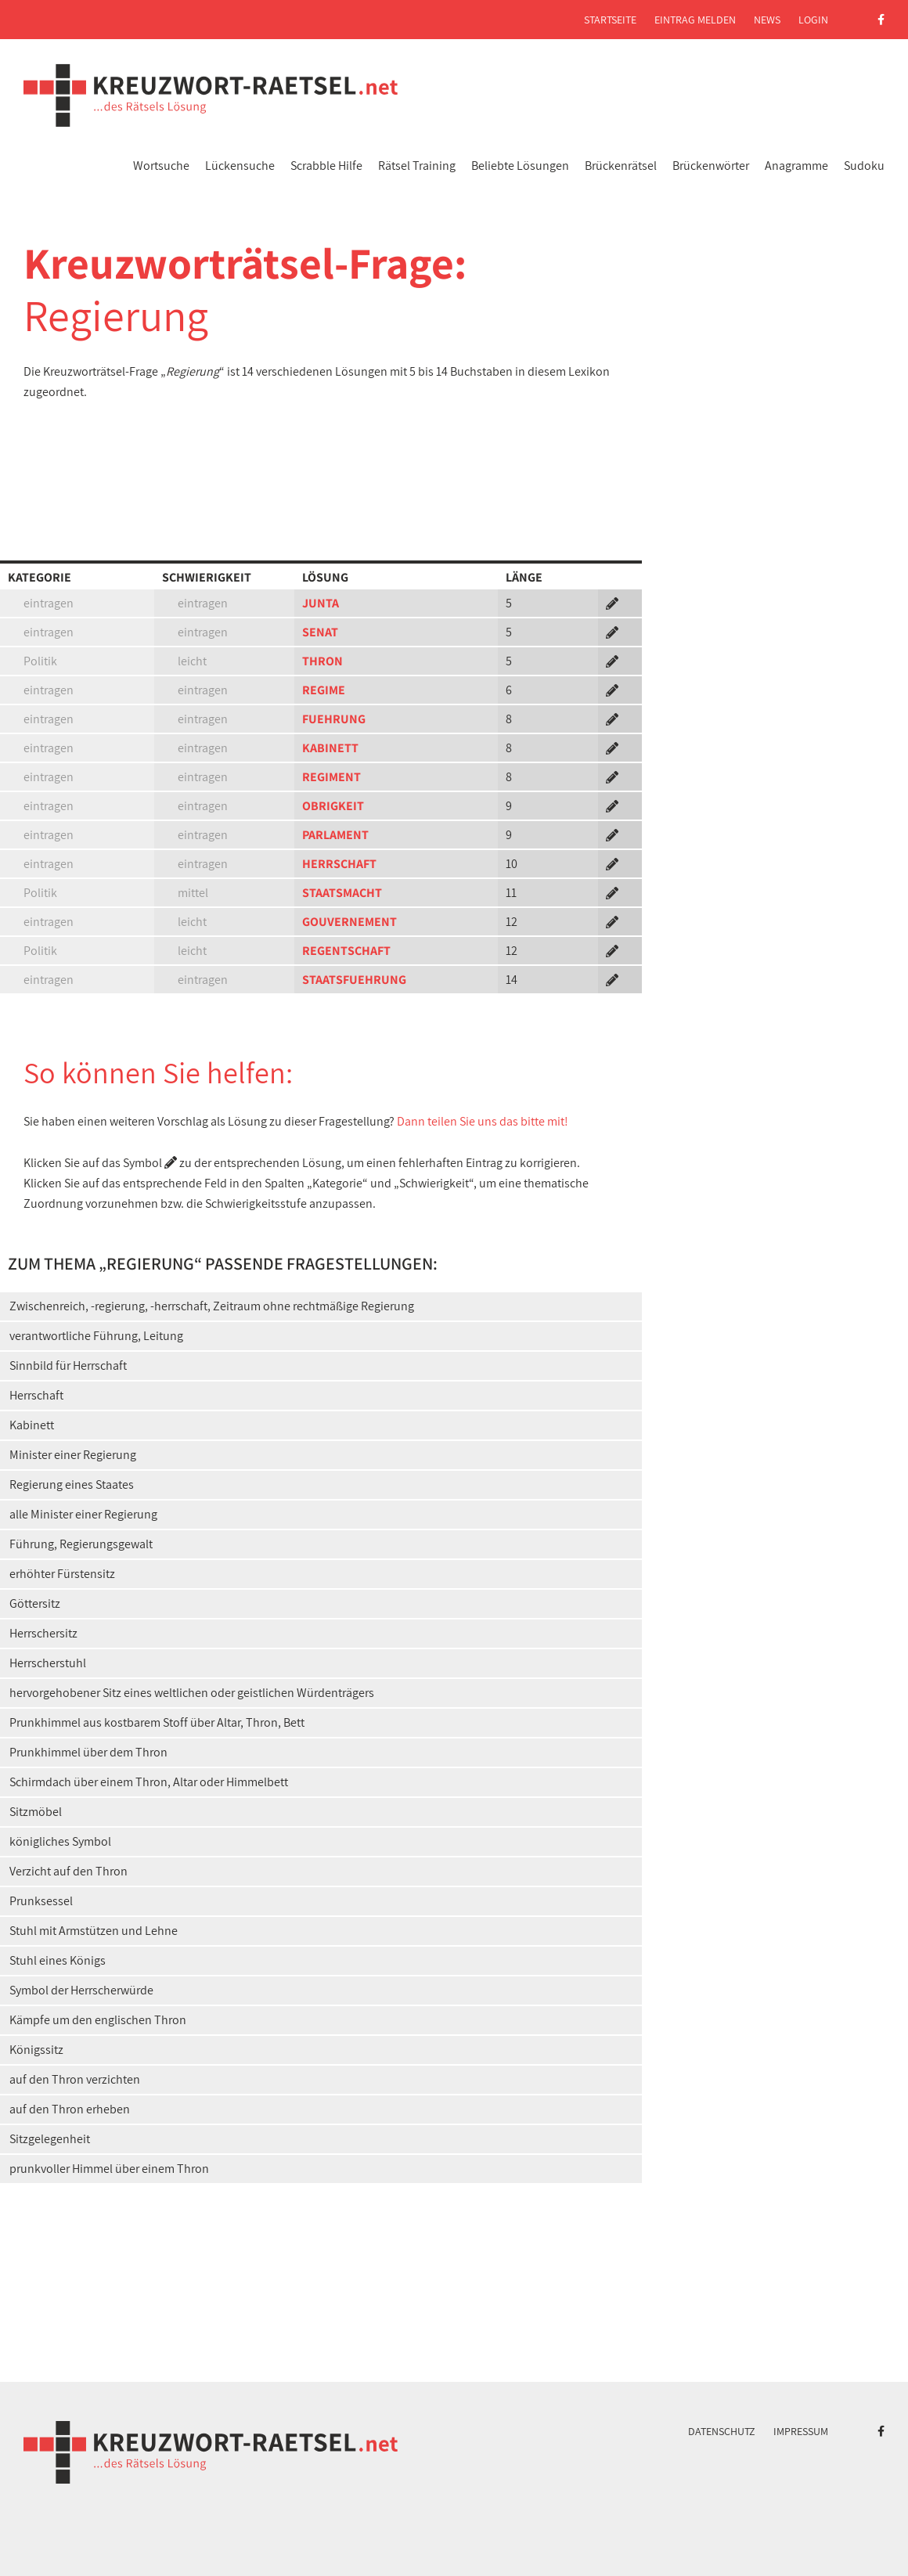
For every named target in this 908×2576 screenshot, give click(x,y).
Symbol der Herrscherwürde (81, 1990)
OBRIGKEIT (333, 806)
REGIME (323, 690)
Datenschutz (721, 2431)
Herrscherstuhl (47, 1663)
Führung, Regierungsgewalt (81, 1544)
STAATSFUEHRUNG (354, 979)
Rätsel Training (417, 165)
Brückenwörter (710, 165)
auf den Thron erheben (69, 2109)
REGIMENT (331, 777)
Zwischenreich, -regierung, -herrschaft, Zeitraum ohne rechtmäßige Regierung (211, 1306)
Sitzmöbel (35, 1811)
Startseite (610, 20)
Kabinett (31, 1425)
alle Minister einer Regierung (83, 1514)
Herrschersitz (43, 1633)
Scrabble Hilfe (326, 165)
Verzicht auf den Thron (68, 1871)
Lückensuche (240, 165)
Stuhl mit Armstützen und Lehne (93, 1930)
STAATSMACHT (342, 892)
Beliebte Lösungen (520, 165)
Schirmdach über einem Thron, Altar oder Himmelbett (148, 1782)
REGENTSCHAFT (346, 950)
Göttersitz (34, 1603)
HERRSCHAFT (339, 864)
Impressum (800, 2431)
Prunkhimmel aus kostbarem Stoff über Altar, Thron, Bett (156, 1722)
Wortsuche (161, 165)
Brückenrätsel (621, 165)
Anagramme (796, 165)
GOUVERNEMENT (349, 921)
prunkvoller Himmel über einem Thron (109, 2168)
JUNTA (320, 603)
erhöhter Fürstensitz (62, 1573)
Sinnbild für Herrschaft (68, 1365)
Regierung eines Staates (71, 1484)
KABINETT (330, 748)
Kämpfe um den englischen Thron (97, 2020)
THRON (322, 661)
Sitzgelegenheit (49, 2139)
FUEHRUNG (334, 719)
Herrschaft (36, 1395)
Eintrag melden (695, 20)
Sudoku (864, 165)
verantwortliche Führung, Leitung (96, 1336)
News (767, 20)
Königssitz (36, 2049)
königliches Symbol (60, 1841)
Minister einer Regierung (72, 1455)
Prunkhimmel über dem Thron (88, 1752)
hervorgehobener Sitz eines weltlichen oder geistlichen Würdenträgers (191, 1692)
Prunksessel (41, 1901)
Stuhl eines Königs (57, 1960)
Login (813, 20)
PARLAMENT (335, 835)
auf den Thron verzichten (74, 2079)
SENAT (320, 632)
